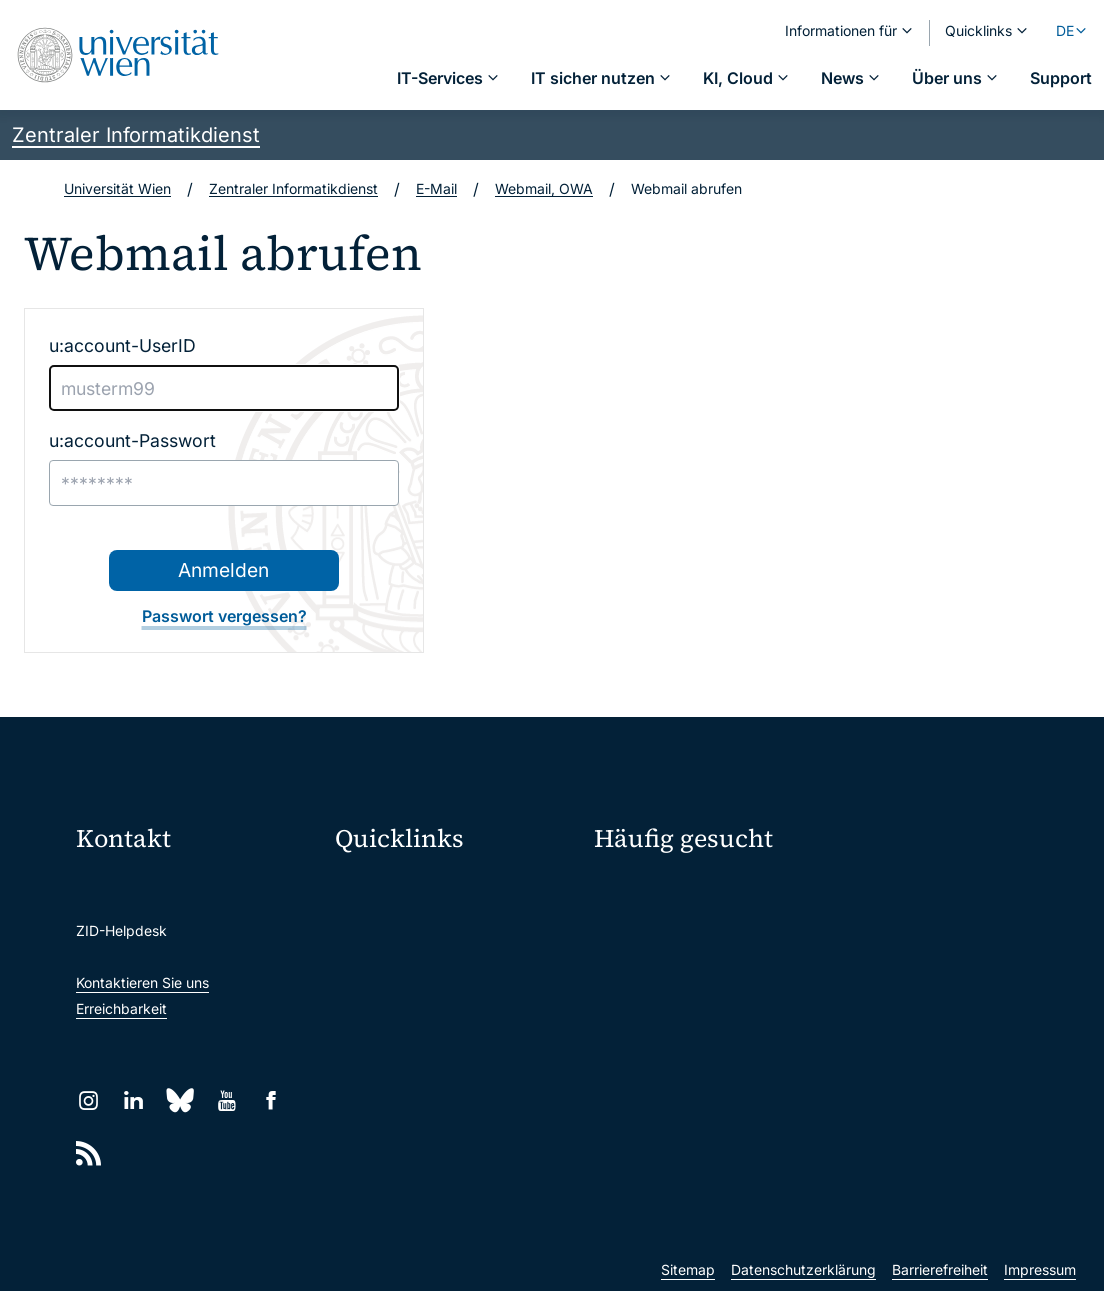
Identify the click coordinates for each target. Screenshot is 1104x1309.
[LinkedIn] (133, 1100)
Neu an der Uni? (676, 1098)
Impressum (1040, 1287)
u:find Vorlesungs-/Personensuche (447, 1009)
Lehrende (625, 1033)
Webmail (372, 927)
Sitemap (688, 1287)
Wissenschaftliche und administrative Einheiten (421, 1140)
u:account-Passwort (132, 440)
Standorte (875, 962)
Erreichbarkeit (121, 1008)
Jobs (859, 927)
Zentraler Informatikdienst (136, 135)
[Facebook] (271, 1100)
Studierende (883, 997)
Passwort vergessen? (224, 616)
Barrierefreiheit (940, 1287)
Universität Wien (117, 188)
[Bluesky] (180, 1100)
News (612, 997)
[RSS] (88, 1153)
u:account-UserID (122, 345)
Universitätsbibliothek (414, 1093)
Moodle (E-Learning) (411, 892)
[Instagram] (88, 1100)
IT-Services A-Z (645, 892)
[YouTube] (226, 1100)
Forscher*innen (892, 1033)
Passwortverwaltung (660, 927)
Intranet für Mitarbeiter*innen (439, 1058)
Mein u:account (893, 892)
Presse (616, 962)
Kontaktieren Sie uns (142, 982)
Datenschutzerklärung (803, 1287)
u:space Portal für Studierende (444, 962)
